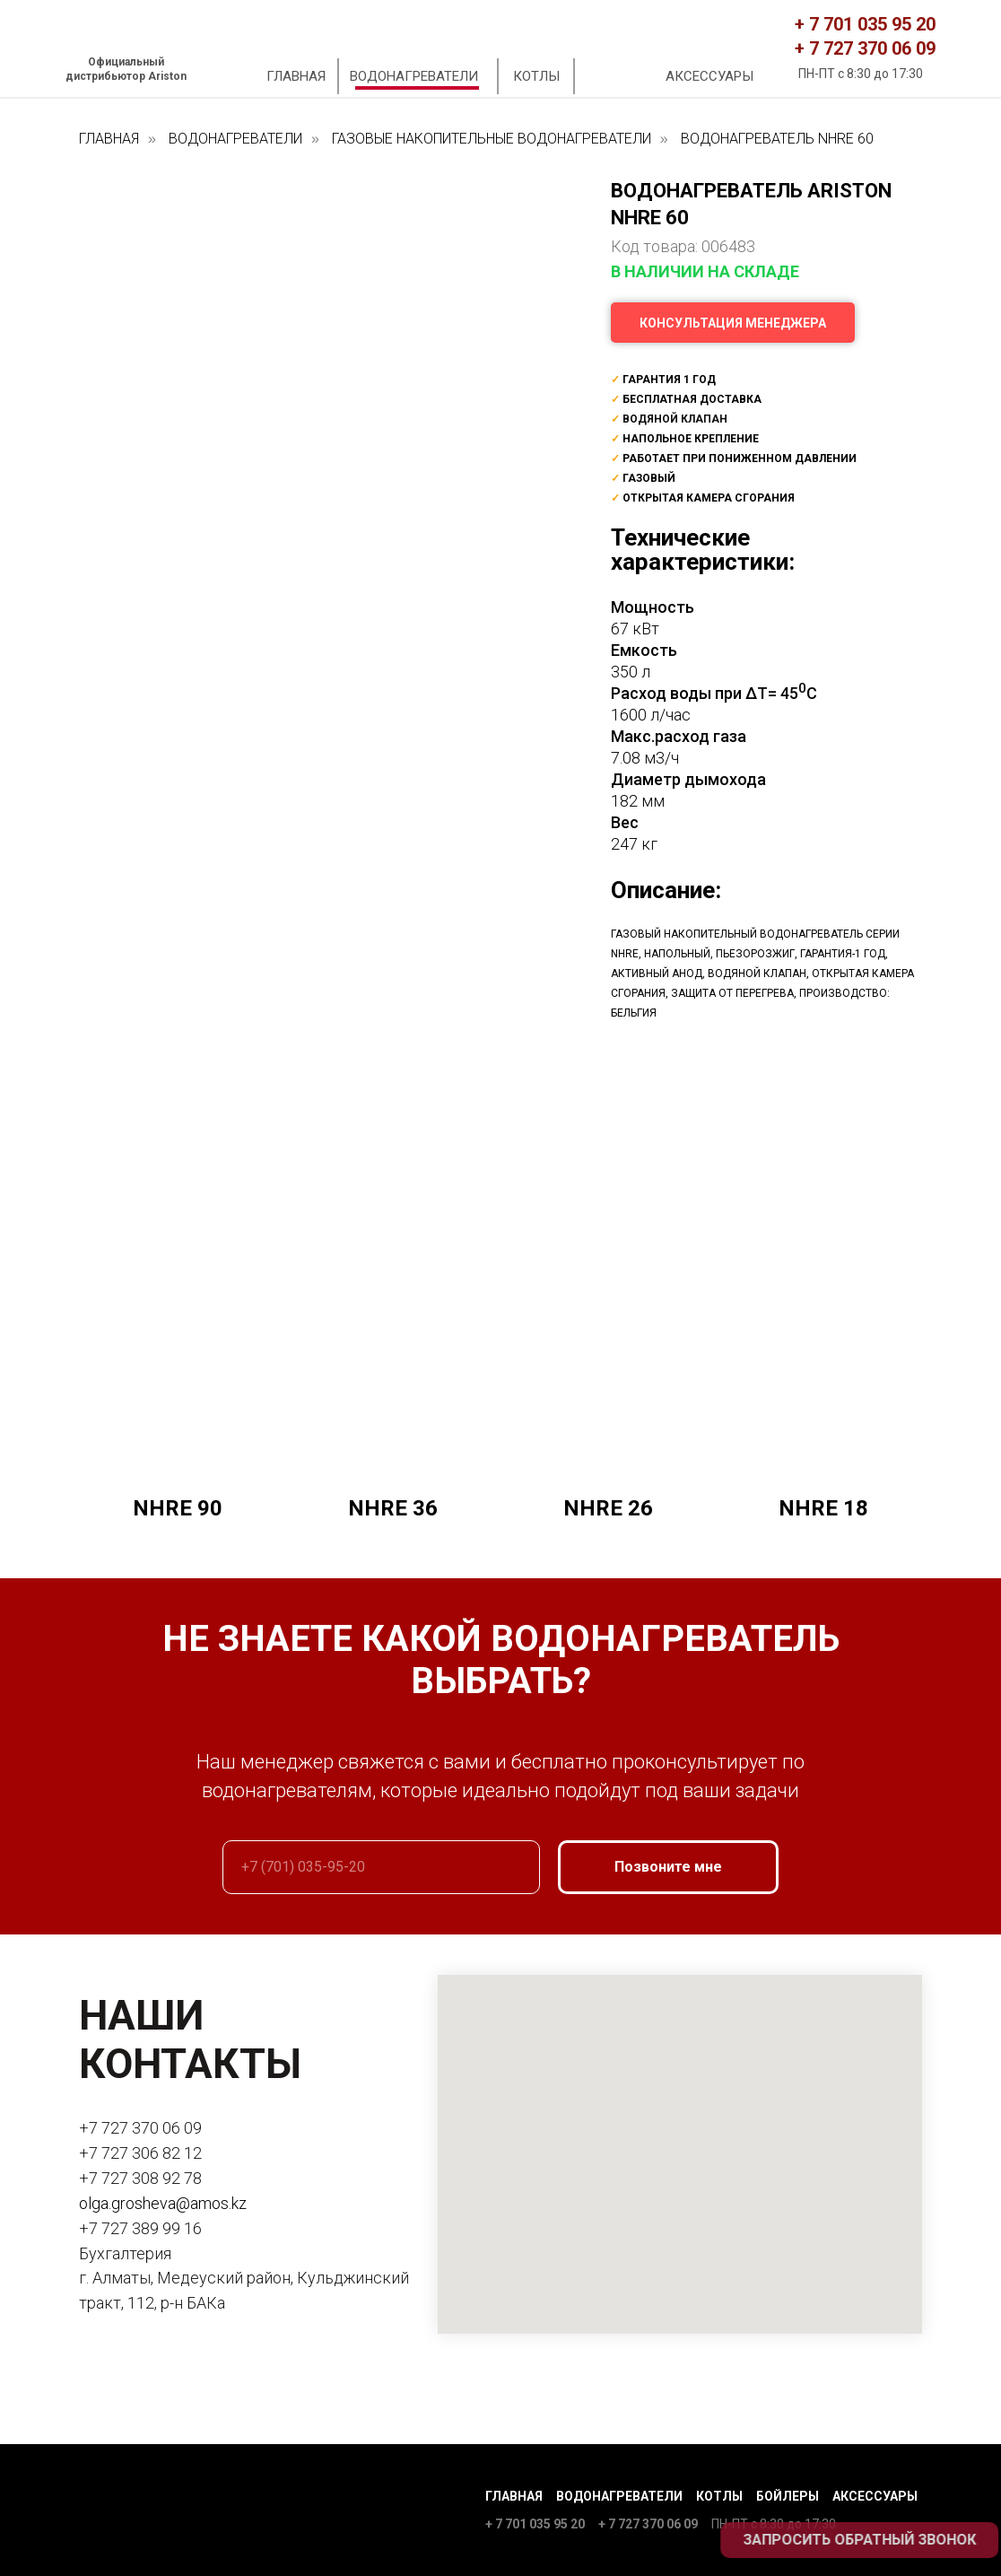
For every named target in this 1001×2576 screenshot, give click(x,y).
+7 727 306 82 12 (140, 2153)
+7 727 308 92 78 (140, 2178)
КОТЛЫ (536, 76)
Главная (514, 2496)
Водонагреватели (619, 2496)
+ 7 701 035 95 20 (865, 24)
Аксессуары (875, 2496)
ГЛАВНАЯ (296, 76)
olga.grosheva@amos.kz (163, 2203)
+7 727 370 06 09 (140, 2128)
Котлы (719, 2496)
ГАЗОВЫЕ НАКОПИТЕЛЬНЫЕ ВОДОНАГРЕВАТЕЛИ (491, 138)
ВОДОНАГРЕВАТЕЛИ (414, 76)
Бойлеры (787, 2496)
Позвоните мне (668, 1867)
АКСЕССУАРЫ (709, 76)
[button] (733, 322)
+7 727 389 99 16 (140, 2228)
